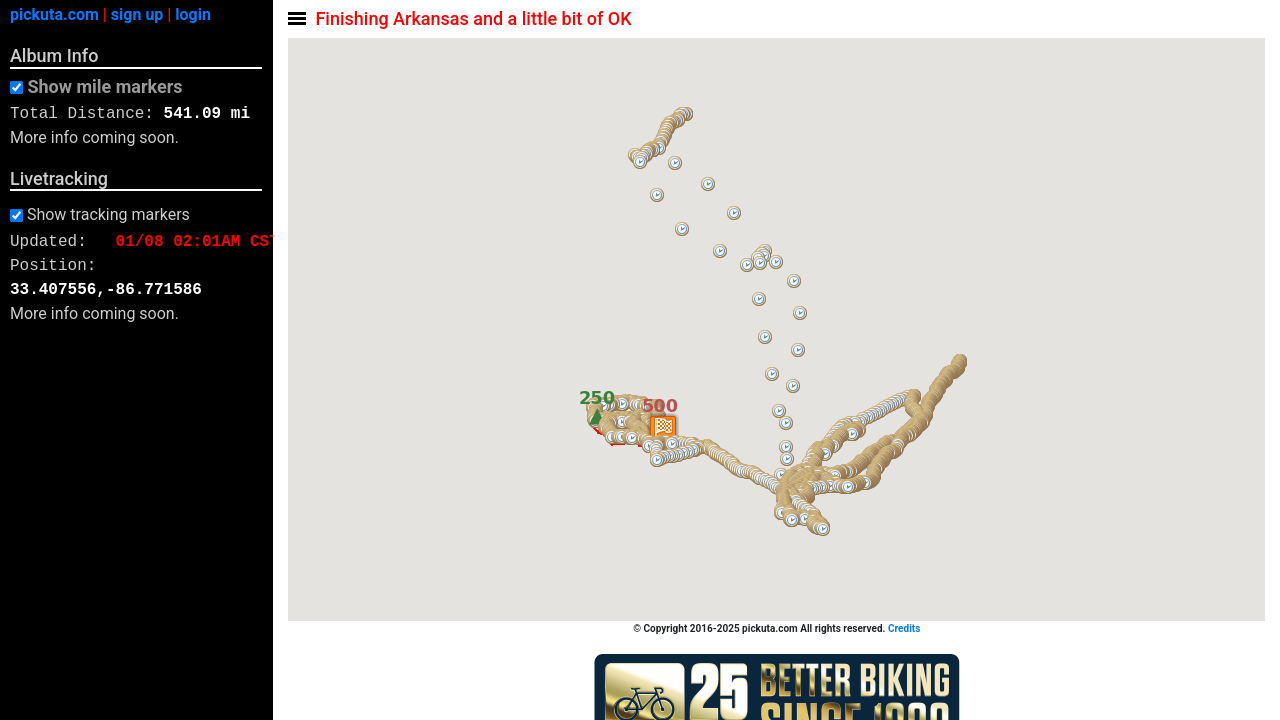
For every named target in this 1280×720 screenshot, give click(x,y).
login (193, 14)
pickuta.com (54, 14)
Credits (905, 628)
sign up (137, 14)
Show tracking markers (108, 215)
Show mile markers (104, 87)
